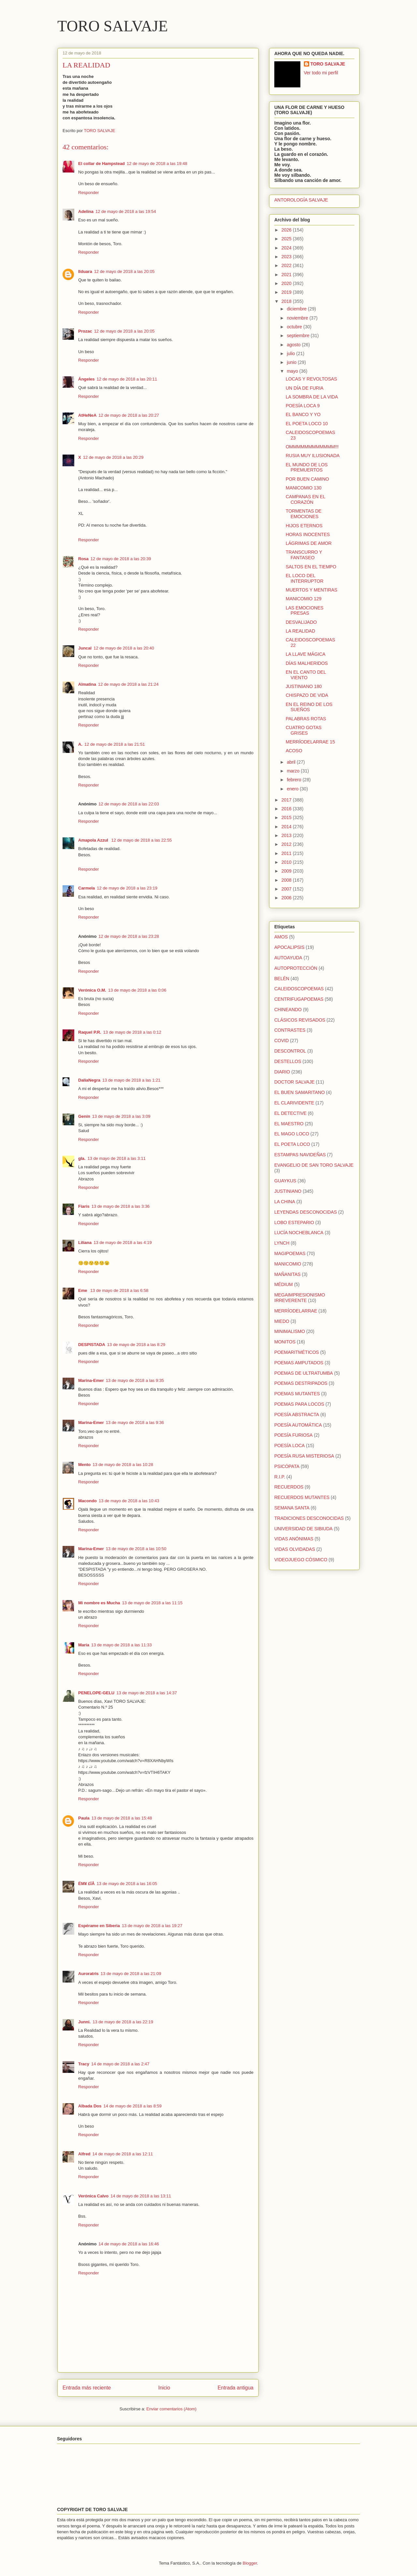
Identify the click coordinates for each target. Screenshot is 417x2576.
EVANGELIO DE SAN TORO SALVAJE (313, 1165)
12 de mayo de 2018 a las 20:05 (124, 271)
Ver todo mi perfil (321, 72)
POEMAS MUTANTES (297, 1393)
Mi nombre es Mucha (99, 1602)
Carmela (86, 888)
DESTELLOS (287, 1061)
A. (80, 744)
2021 (287, 274)
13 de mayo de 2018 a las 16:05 (127, 1883)
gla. (81, 1158)
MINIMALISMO (289, 1331)
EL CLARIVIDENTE (294, 1102)
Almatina (87, 684)
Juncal (85, 648)
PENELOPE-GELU (96, 1692)
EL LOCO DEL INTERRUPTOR (305, 578)
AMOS (281, 936)
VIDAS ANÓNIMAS (293, 1538)
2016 (287, 808)
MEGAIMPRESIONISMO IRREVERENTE (299, 1297)
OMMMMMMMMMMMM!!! (312, 446)
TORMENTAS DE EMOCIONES (304, 513)
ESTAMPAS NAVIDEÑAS (300, 1154)
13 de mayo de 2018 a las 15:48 (122, 1818)
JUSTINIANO (287, 1191)
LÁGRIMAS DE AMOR (309, 543)
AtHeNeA (87, 415)
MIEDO (281, 1321)
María (83, 1644)
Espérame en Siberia (99, 1925)
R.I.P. (279, 1476)
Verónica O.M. (92, 990)
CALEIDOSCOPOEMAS (299, 988)
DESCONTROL (290, 1051)
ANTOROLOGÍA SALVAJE (301, 199)
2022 (287, 265)
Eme (83, 1290)
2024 (287, 247)
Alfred (84, 2153)
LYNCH (281, 1243)
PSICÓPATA (286, 1466)
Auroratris (88, 1973)
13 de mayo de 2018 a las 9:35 (135, 1380)
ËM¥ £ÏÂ (86, 1883)
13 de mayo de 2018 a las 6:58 (119, 1290)
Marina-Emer (91, 1380)
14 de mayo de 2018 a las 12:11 (123, 2153)
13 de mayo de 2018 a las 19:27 (152, 1925)
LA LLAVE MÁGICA (305, 654)
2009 (287, 871)
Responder (88, 192)
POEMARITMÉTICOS (296, 1352)
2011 (287, 853)
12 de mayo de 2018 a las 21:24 (128, 684)
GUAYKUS (285, 1180)
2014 (287, 826)
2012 (287, 844)
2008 (287, 880)
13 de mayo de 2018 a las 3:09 (121, 1116)
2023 (287, 256)
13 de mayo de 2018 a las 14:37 (146, 1692)
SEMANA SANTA (291, 1507)
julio (291, 353)
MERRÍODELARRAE (295, 1310)
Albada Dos (90, 2106)
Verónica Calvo (93, 2196)
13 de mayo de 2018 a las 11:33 (121, 1644)
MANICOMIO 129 (304, 598)
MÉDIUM (283, 1284)
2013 (287, 835)
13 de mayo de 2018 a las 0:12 (132, 1032)
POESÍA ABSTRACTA (296, 1414)
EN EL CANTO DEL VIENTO (306, 674)
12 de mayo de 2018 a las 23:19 (127, 888)
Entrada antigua (235, 2387)
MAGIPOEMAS (290, 1253)
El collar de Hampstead (101, 163)
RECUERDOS (288, 1487)
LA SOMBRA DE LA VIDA (312, 396)
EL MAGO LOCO (291, 1133)
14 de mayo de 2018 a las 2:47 (120, 2063)
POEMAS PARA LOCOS (299, 1404)
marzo (294, 770)
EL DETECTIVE (290, 1113)
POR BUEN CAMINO (307, 479)
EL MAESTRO (289, 1123)
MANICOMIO (287, 1263)
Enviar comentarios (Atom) (171, 2408)
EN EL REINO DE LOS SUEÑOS (309, 707)
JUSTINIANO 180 (304, 686)
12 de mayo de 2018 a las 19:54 (125, 211)
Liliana (85, 1242)
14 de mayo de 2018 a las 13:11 (140, 2196)
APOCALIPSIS (289, 947)
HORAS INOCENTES (308, 534)
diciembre (297, 308)
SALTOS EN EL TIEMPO (311, 566)
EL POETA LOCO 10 (307, 423)
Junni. (84, 2021)
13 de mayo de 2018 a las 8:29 (136, 1344)
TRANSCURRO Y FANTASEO (304, 554)
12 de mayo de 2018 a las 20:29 (113, 457)
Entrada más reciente (87, 2387)
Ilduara (85, 271)
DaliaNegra (89, 1080)
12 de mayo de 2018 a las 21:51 (114, 744)
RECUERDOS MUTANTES (301, 1497)
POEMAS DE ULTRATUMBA (303, 1373)
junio (292, 362)
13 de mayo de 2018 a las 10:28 (123, 1464)
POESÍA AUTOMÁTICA (298, 1425)
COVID (281, 1040)
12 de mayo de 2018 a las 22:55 (141, 840)
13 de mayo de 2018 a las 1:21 (131, 1080)
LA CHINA (284, 1201)
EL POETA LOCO (292, 1144)
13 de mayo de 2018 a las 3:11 (116, 1158)
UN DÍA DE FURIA (305, 388)
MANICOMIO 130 (304, 487)
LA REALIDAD (300, 631)
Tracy (83, 2063)
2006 (287, 897)
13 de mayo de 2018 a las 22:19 (123, 2021)
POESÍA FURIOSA (293, 1435)
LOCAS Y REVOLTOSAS (311, 379)
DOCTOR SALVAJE (294, 1082)
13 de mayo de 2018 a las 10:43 (129, 1500)
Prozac (85, 331)
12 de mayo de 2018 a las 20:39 (121, 558)
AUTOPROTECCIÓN (295, 968)
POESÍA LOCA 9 (303, 405)
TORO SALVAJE (112, 26)
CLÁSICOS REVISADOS (299, 1020)
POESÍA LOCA (289, 1445)
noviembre (298, 318)
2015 (287, 817)
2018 (287, 301)
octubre (295, 326)
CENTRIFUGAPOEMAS (299, 999)
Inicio (164, 2387)
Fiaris (84, 1206)
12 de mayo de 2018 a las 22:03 (128, 803)
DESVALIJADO (301, 622)
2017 (287, 799)
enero (293, 788)
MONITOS (284, 1341)
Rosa (83, 558)
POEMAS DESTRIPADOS (300, 1383)
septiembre (298, 335)
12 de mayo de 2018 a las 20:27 (128, 415)
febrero (294, 779)
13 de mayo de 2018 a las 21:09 (131, 1973)
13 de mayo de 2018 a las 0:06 (137, 990)
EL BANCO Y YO (303, 414)
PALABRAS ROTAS (306, 718)
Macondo (87, 1500)
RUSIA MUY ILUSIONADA (312, 455)
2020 (287, 283)
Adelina (85, 211)
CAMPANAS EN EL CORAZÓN (305, 499)
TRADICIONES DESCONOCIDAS (309, 1518)
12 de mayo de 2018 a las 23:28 (128, 936)
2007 (287, 888)
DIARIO (282, 1071)
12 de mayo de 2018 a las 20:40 (123, 648)
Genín (84, 1116)
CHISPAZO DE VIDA (307, 695)
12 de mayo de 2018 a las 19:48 (157, 163)
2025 (287, 238)
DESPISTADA (91, 1344)
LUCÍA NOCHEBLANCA (299, 1232)
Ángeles (86, 379)
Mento (84, 1464)
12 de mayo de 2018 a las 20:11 (127, 379)
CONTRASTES (290, 1030)
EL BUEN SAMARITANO (299, 1092)
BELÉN (281, 978)
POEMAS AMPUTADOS (299, 1362)
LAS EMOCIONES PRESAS (305, 610)
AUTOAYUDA (288, 957)
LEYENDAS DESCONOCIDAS (305, 1212)
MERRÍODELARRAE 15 (310, 741)
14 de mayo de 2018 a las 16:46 (128, 2243)
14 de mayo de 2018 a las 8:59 (133, 2106)
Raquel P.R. (89, 1032)
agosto (294, 344)
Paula (84, 1818)
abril (291, 762)
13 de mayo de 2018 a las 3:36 (121, 1206)
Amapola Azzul (93, 840)
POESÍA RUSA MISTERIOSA (304, 1456)
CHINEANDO (288, 1009)
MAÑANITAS (287, 1274)
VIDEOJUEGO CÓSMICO (300, 1559)
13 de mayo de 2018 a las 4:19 (122, 1242)
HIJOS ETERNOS (304, 525)
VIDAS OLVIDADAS (294, 1549)
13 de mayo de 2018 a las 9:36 (135, 1422)
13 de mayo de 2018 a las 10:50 (136, 1548)
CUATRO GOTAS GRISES (304, 730)
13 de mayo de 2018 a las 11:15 (152, 1602)
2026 (287, 229)
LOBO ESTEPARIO (294, 1222)
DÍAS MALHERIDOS (307, 663)
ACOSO (294, 750)
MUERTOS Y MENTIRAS (311, 589)
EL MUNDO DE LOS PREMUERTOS (307, 467)
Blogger (250, 2563)
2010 (287, 862)
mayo (293, 371)
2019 (287, 292)
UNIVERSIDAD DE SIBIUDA (303, 1528)
